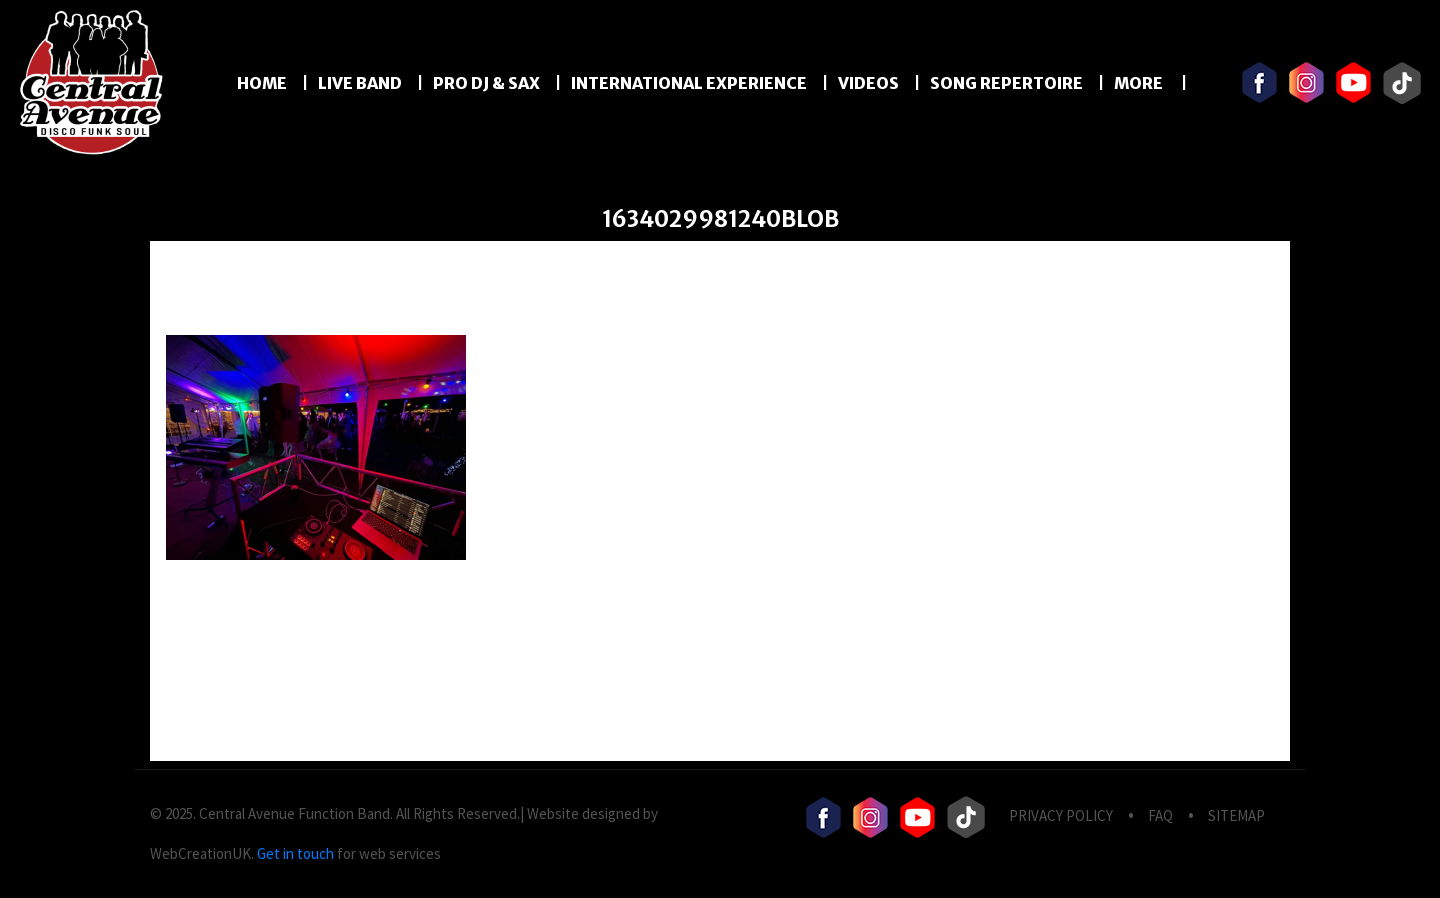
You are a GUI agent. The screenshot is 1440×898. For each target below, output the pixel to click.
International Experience (689, 83)
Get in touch (295, 853)
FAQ (1160, 815)
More (1140, 83)
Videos (868, 83)
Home (262, 83)
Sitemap (1236, 815)
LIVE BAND (360, 83)
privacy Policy (1061, 815)
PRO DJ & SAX (486, 83)
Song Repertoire (1006, 83)
